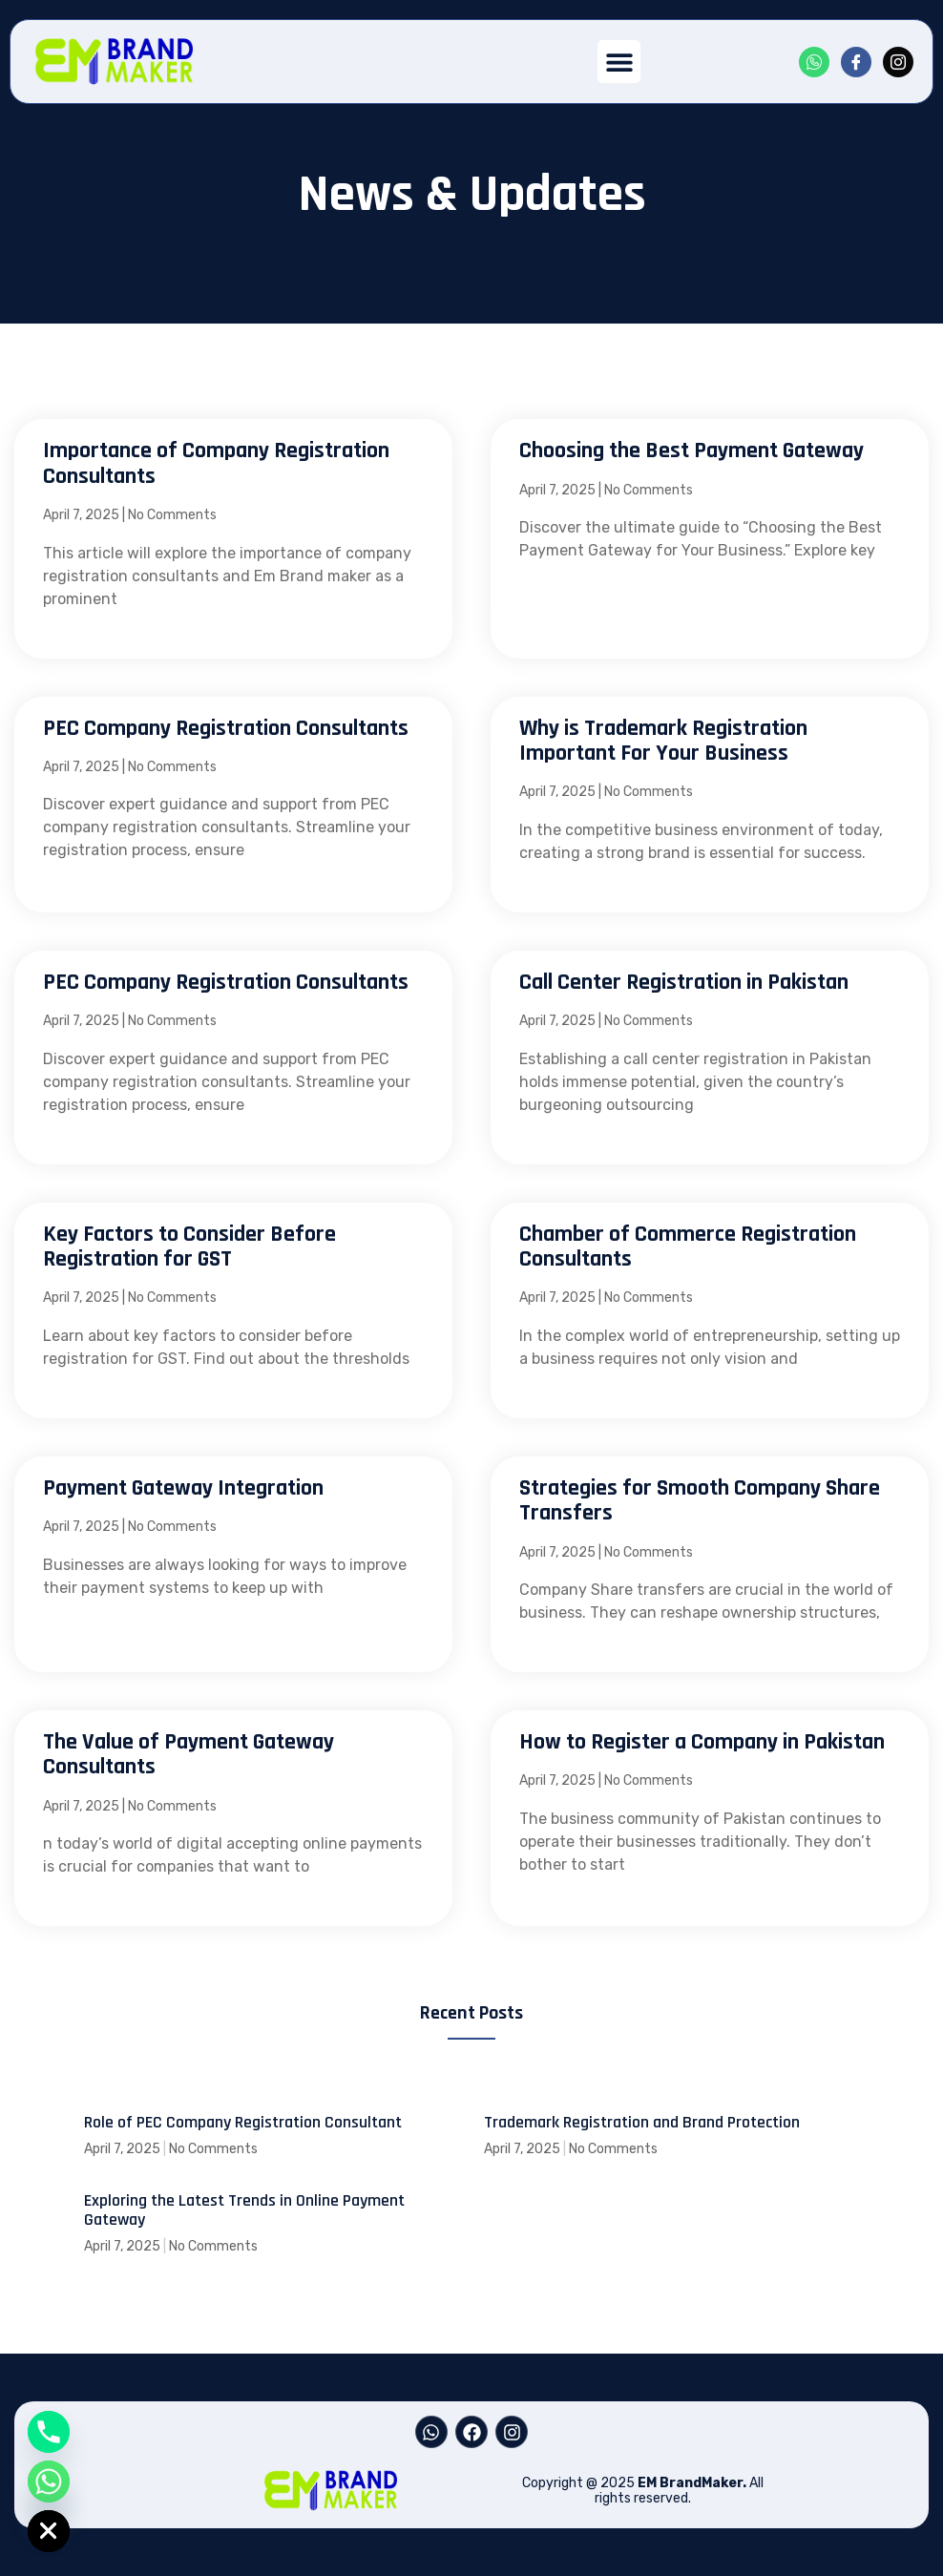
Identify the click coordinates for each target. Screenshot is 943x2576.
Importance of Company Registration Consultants (216, 463)
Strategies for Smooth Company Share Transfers (699, 1500)
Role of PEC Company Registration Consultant (243, 2122)
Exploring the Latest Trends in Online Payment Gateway (244, 2209)
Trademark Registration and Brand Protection (642, 2122)
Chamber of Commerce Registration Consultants (687, 1246)
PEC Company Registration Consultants (226, 728)
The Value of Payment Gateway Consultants (188, 1754)
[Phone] (49, 2432)
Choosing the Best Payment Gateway (691, 450)
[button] (618, 61)
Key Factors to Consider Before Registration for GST (189, 1246)
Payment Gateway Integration (183, 1488)
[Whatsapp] (49, 2482)
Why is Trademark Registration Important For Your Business (663, 740)
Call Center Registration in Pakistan (684, 982)
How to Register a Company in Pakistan (702, 1742)
